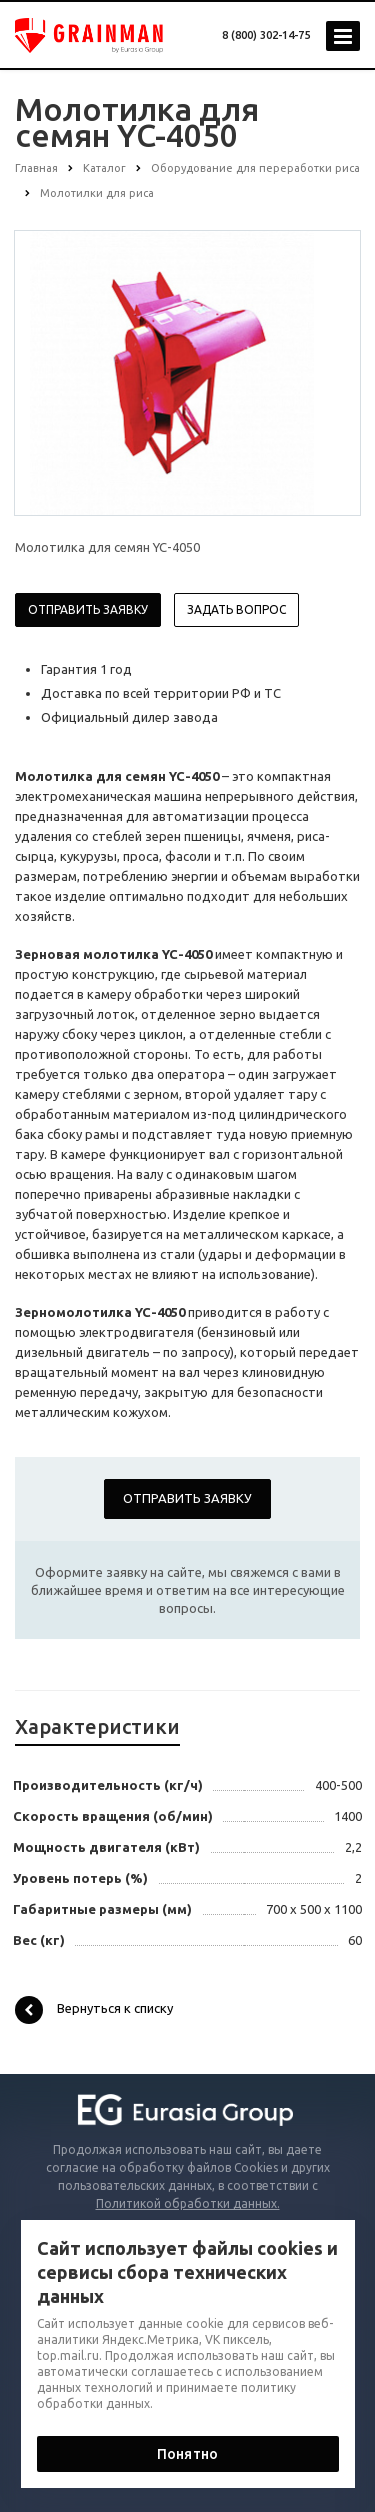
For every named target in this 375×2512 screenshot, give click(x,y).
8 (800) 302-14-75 (266, 35)
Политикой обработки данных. (188, 2203)
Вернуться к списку (94, 2010)
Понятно (187, 2454)
